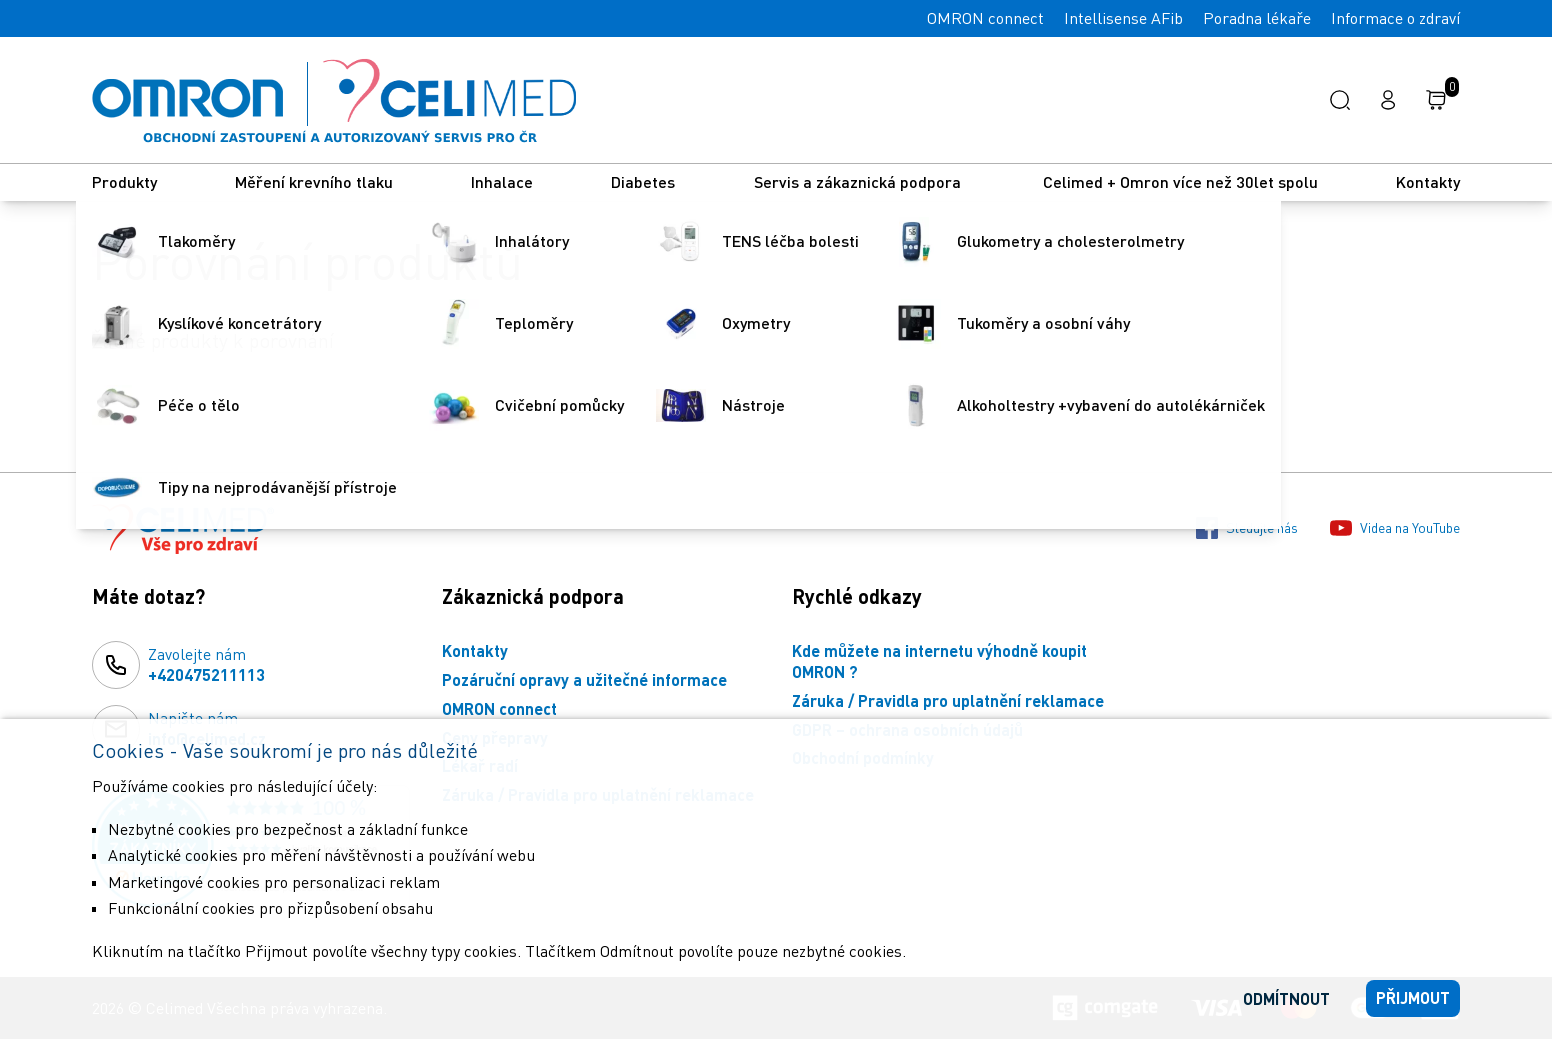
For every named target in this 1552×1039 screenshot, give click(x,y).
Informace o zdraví (1395, 18)
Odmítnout (1286, 998)
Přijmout (1413, 997)
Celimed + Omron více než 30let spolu (1180, 181)
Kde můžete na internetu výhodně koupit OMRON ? (939, 661)
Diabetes (643, 181)
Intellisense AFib (1123, 18)
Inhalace (502, 181)
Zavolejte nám (206, 665)
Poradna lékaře (1257, 18)
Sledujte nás (1247, 528)
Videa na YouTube (1395, 528)
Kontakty (1428, 181)
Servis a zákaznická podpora (859, 181)
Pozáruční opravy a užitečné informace (584, 679)
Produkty (124, 181)
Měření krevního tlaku (314, 181)
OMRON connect (985, 18)
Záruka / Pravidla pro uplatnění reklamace (948, 700)
